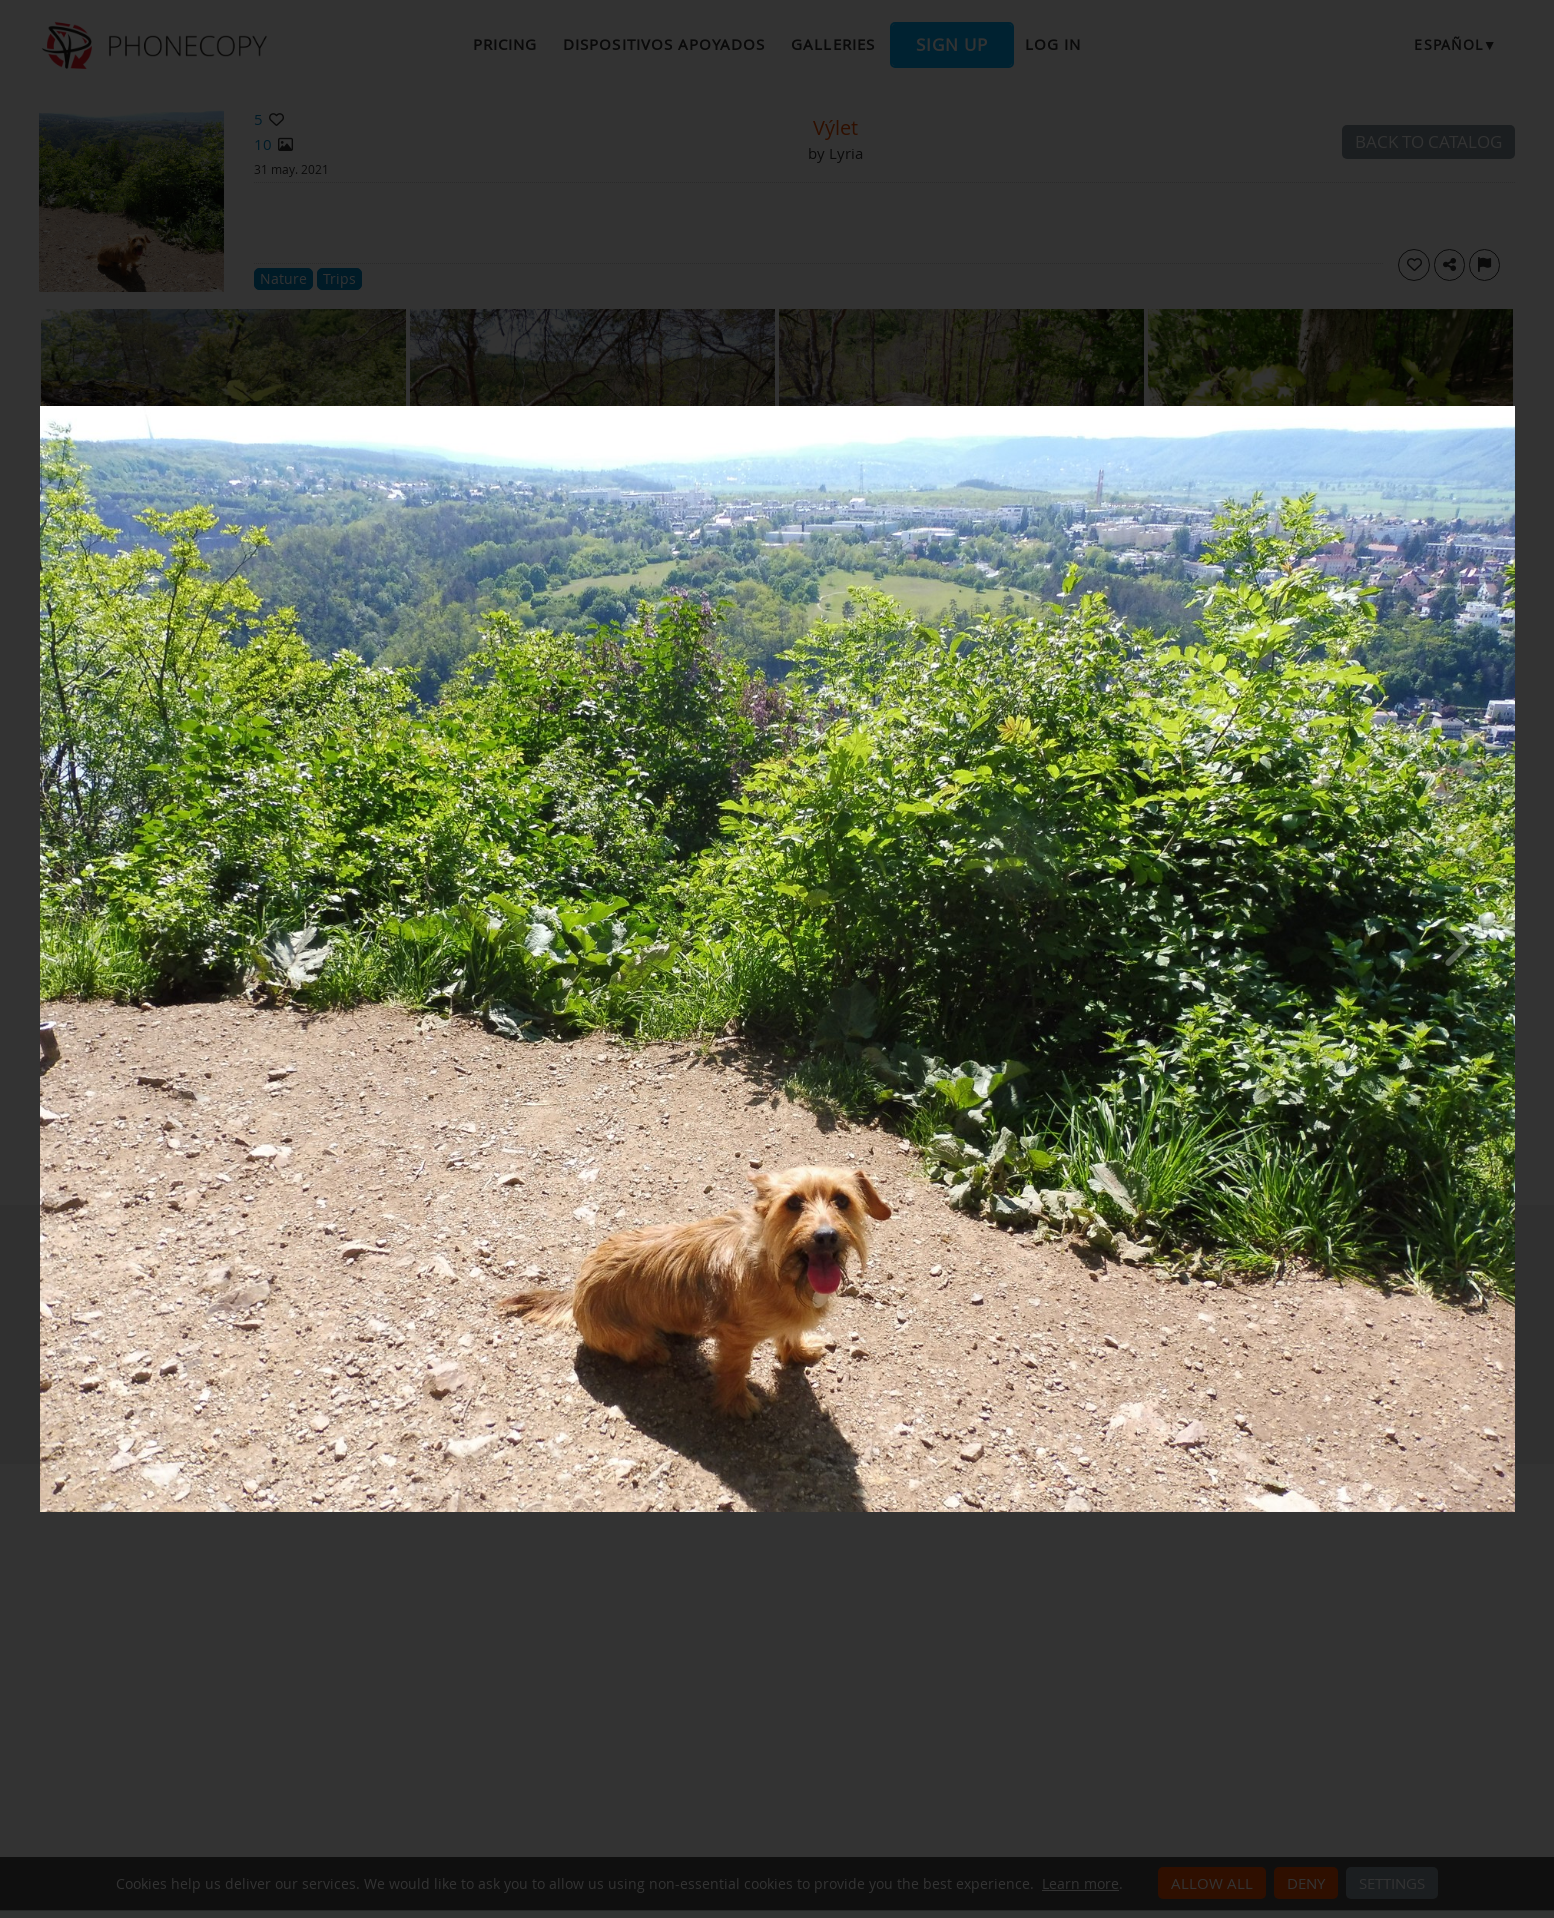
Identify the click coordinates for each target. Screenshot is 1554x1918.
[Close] (1510, 411)
